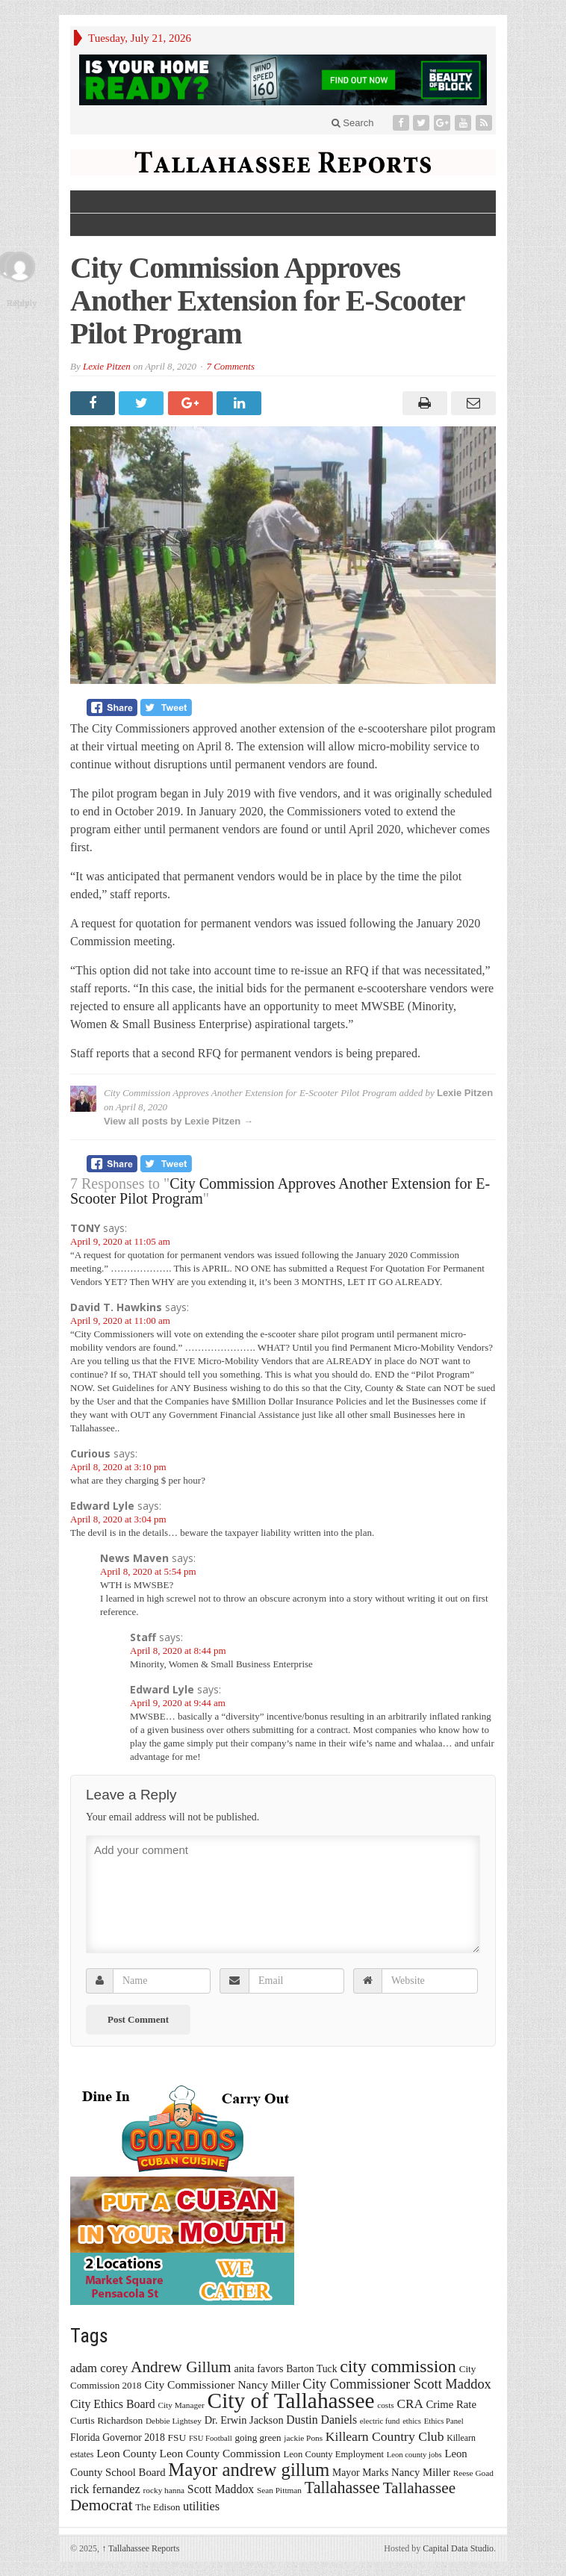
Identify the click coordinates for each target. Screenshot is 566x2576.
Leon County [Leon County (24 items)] (126, 2453)
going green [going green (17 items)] (257, 2437)
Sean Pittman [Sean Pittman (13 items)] (279, 2490)
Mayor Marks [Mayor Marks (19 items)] (360, 2472)
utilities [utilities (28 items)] (201, 2506)
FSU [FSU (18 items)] (177, 2437)
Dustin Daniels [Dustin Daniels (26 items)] (321, 2419)
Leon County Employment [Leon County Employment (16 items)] (333, 2454)
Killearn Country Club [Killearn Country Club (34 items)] (385, 2436)
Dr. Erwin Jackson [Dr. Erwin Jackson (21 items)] (244, 2420)
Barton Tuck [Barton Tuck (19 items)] (311, 2368)
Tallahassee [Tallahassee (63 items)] (342, 2487)
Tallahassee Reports (140, 2548)
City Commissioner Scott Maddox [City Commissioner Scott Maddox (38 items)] (396, 2384)
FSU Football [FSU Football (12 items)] (210, 2438)
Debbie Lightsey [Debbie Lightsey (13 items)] (174, 2420)
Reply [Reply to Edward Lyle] (25, 302)
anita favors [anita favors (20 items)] (258, 2368)
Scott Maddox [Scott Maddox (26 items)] (220, 2489)
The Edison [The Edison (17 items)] (157, 2507)
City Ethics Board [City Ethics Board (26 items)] (112, 2404)
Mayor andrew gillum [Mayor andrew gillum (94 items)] (248, 2470)
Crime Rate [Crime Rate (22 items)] (451, 2404)
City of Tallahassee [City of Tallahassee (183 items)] (291, 2400)
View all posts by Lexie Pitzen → (178, 1121)
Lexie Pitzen (107, 366)
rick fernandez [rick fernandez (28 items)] (105, 2489)
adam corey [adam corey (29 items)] (99, 2368)
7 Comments (230, 366)
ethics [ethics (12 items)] (411, 2421)
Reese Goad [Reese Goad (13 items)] (473, 2472)
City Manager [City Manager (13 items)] (181, 2405)
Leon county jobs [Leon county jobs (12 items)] (414, 2455)
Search (353, 122)
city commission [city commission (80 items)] (398, 2366)
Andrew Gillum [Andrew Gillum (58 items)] (181, 2367)
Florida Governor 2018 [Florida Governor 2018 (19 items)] (117, 2437)
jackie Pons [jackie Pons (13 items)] (303, 2437)
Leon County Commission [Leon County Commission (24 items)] (220, 2453)
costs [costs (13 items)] (385, 2405)
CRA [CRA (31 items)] (410, 2404)
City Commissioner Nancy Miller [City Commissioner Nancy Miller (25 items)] (221, 2384)
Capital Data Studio (458, 2548)
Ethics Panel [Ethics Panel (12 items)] (444, 2421)
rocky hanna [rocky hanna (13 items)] (164, 2490)
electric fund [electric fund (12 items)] (380, 2421)
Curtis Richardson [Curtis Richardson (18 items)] (106, 2420)
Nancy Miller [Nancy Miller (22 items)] (420, 2472)
